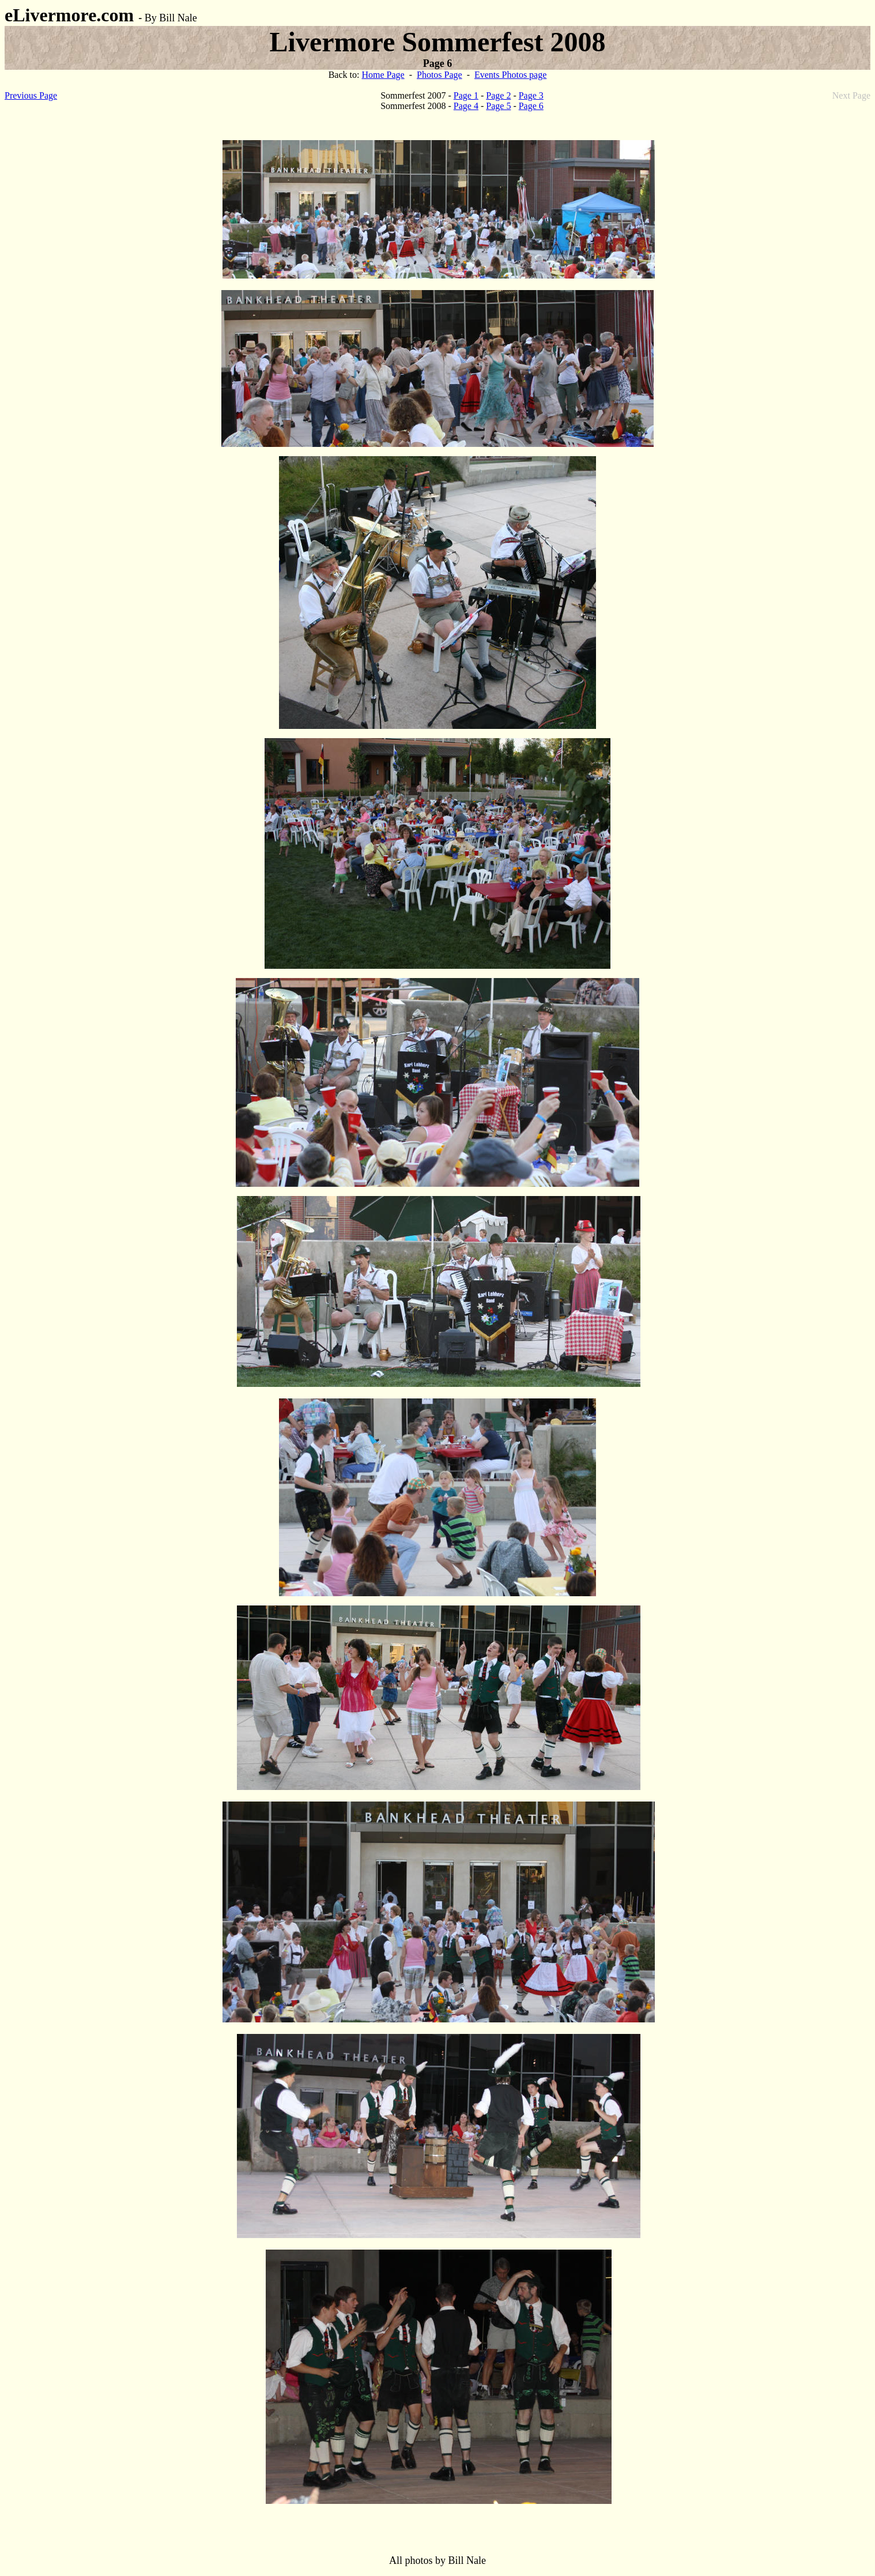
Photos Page (439, 75)
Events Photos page (510, 75)
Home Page (382, 75)
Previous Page (31, 95)
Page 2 (498, 95)
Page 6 (531, 106)
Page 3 (531, 95)
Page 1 (466, 95)
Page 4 (466, 106)
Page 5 (498, 106)
